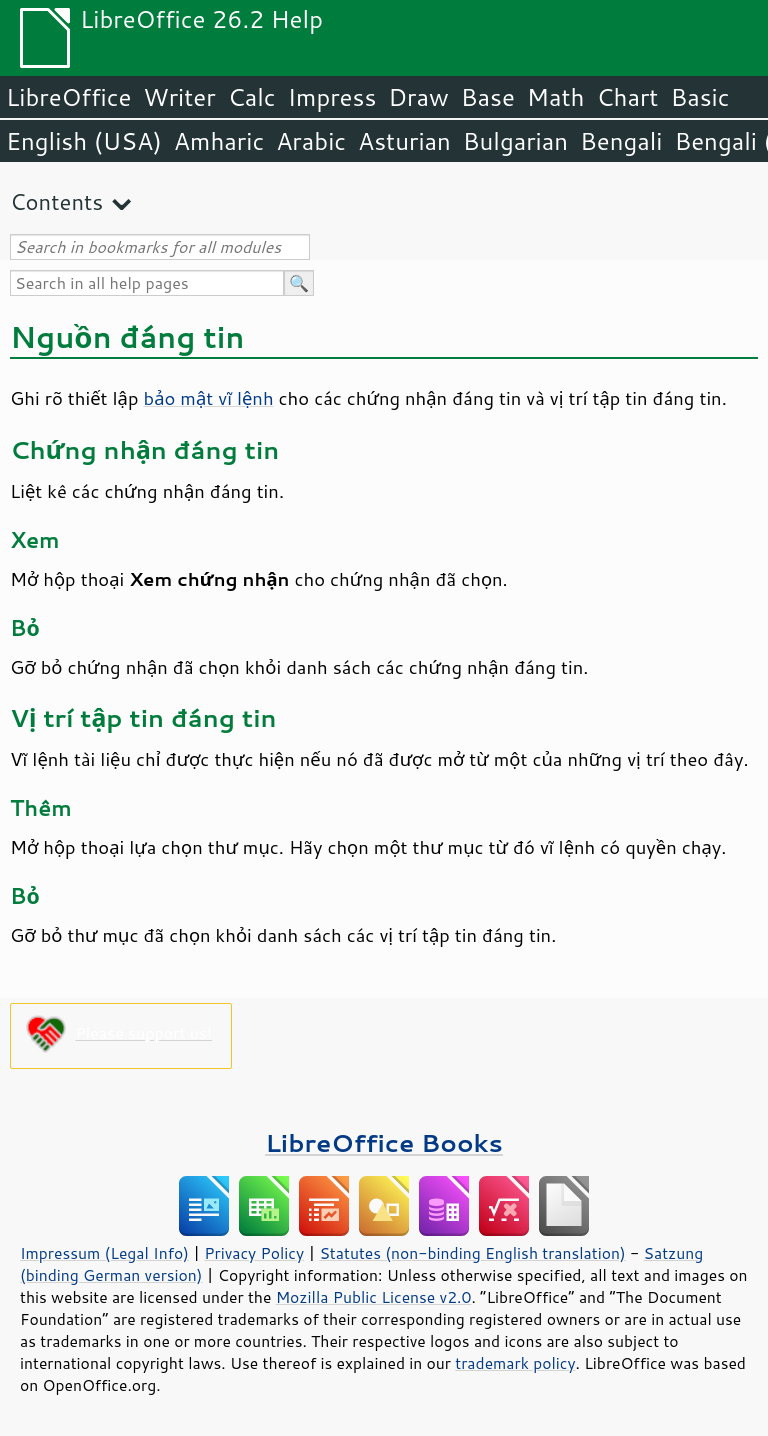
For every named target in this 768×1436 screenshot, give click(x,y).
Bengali (621, 141)
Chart (627, 97)
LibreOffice (68, 97)
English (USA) (84, 141)
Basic (699, 97)
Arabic (311, 141)
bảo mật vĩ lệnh (209, 398)
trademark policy (515, 1363)
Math (556, 97)
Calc (252, 97)
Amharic (219, 141)
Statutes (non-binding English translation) (472, 1253)
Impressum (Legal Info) (104, 1253)
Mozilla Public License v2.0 (374, 1297)
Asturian (404, 141)
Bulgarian (515, 141)
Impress (332, 97)
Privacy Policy (254, 1253)
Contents (56, 201)
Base (488, 97)
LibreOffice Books (384, 1142)
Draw (418, 97)
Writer (179, 97)
